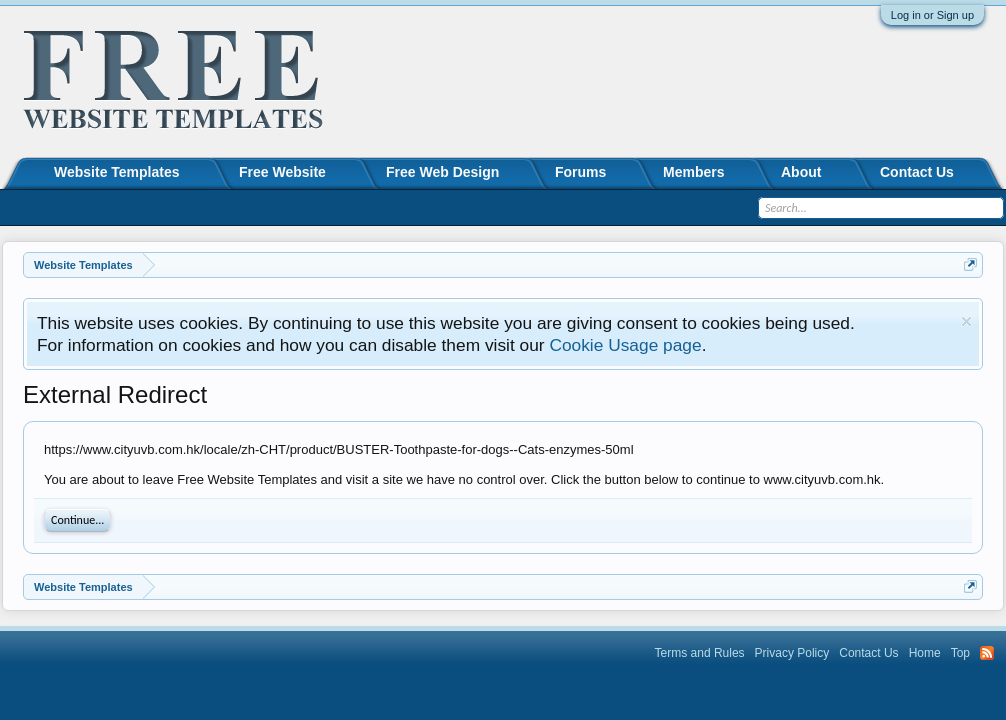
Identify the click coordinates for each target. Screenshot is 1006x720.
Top (960, 653)
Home (925, 653)
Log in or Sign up (932, 15)
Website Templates (117, 172)
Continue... (77, 520)
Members (693, 172)
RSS (987, 653)
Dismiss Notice (966, 321)
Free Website (282, 172)
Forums (580, 172)
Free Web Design (442, 172)
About (801, 172)
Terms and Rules (700, 653)
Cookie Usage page (625, 345)
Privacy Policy (792, 653)
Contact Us (917, 172)
